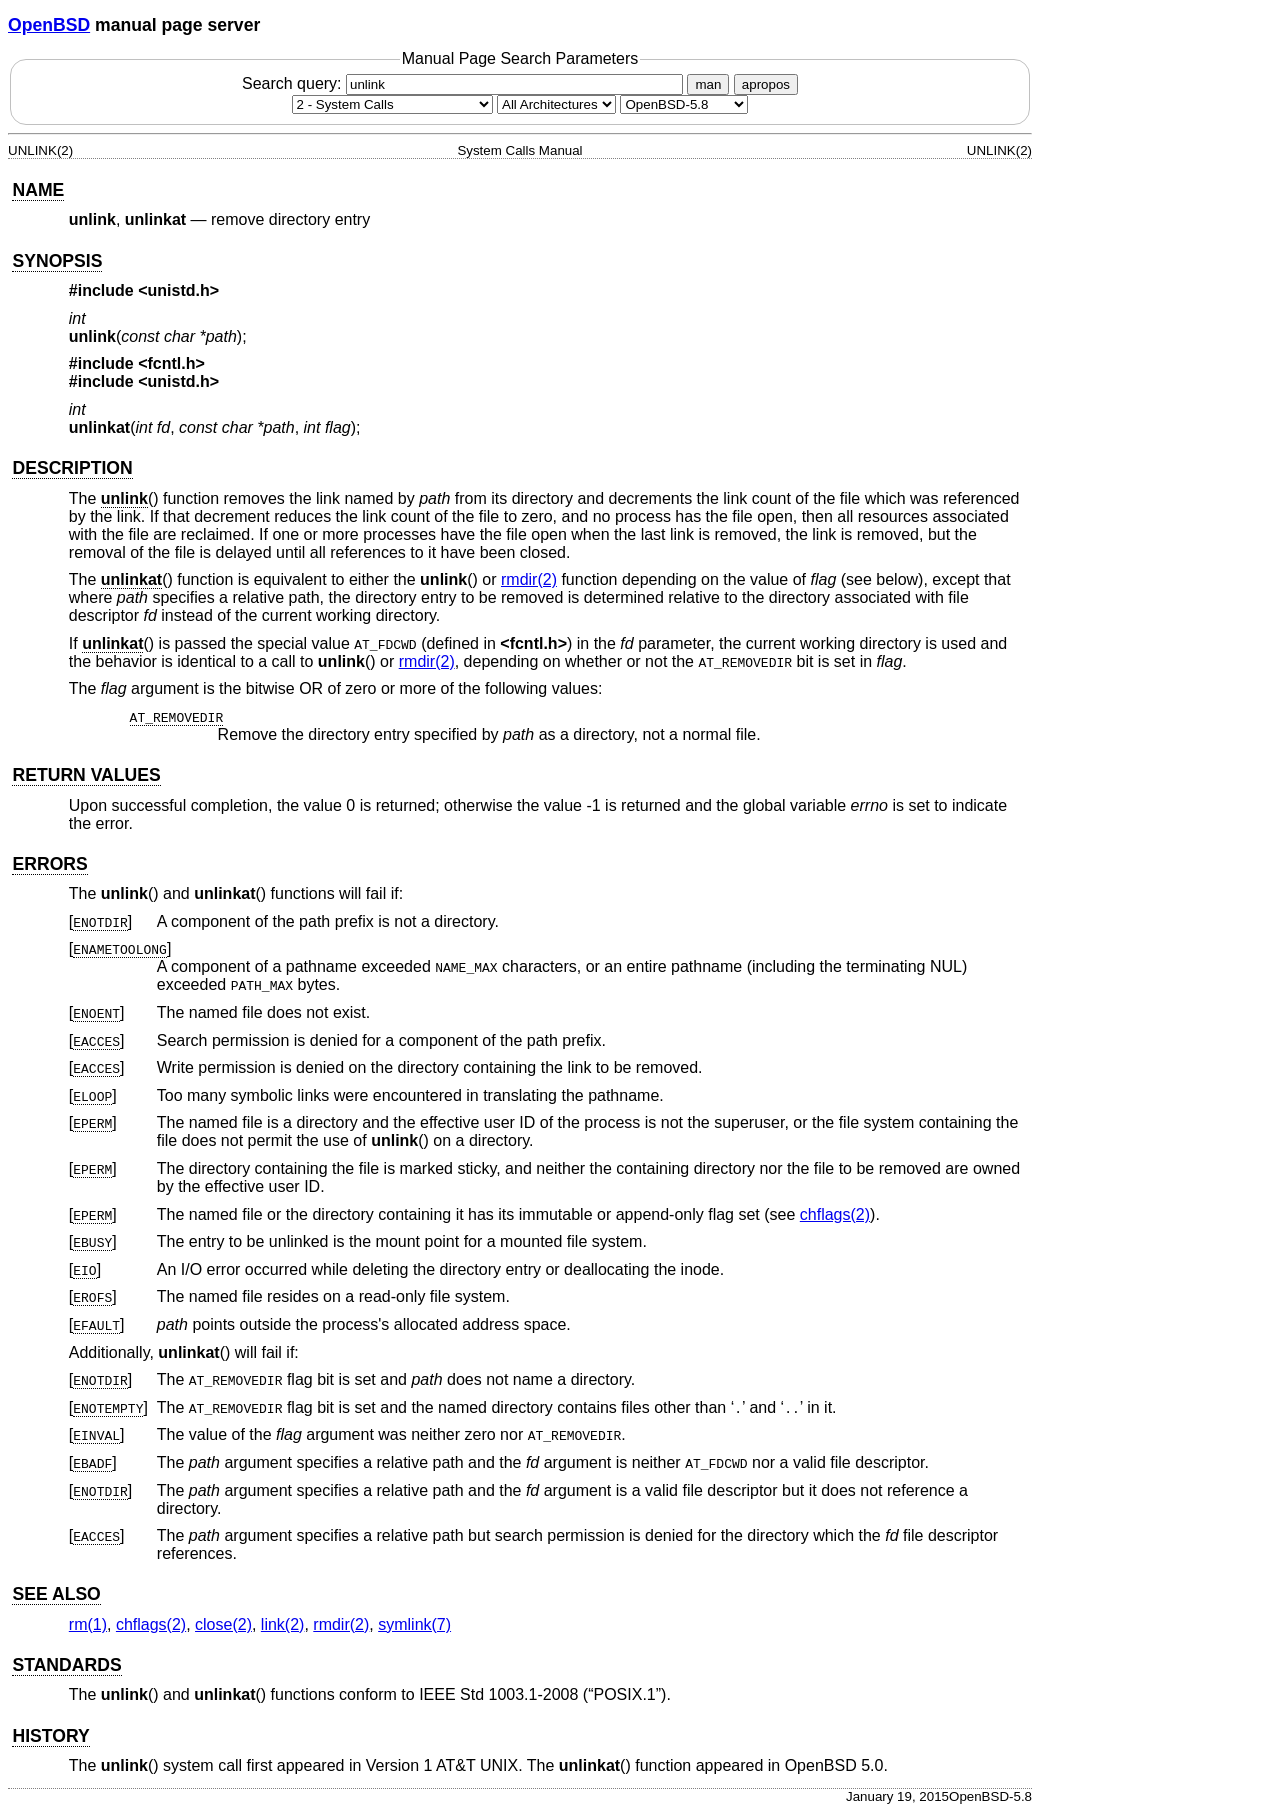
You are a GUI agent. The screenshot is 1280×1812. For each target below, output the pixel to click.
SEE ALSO (56, 1594)
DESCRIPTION (72, 468)
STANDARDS (66, 1665)
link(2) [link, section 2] (283, 1624)
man (708, 84)
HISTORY (50, 1736)
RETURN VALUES (86, 775)
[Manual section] (392, 104)
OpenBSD (49, 25)
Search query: (465, 83)
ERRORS (49, 864)
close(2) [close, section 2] (223, 1624)
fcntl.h (172, 363)
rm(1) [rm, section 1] (88, 1624)
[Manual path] (684, 104)
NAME (38, 190)
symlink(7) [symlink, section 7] (414, 1624)
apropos (766, 84)
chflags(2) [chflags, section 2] (835, 1214)
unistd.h (179, 290)
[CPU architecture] (556, 104)
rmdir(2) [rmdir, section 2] (529, 579)
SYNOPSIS (57, 261)
